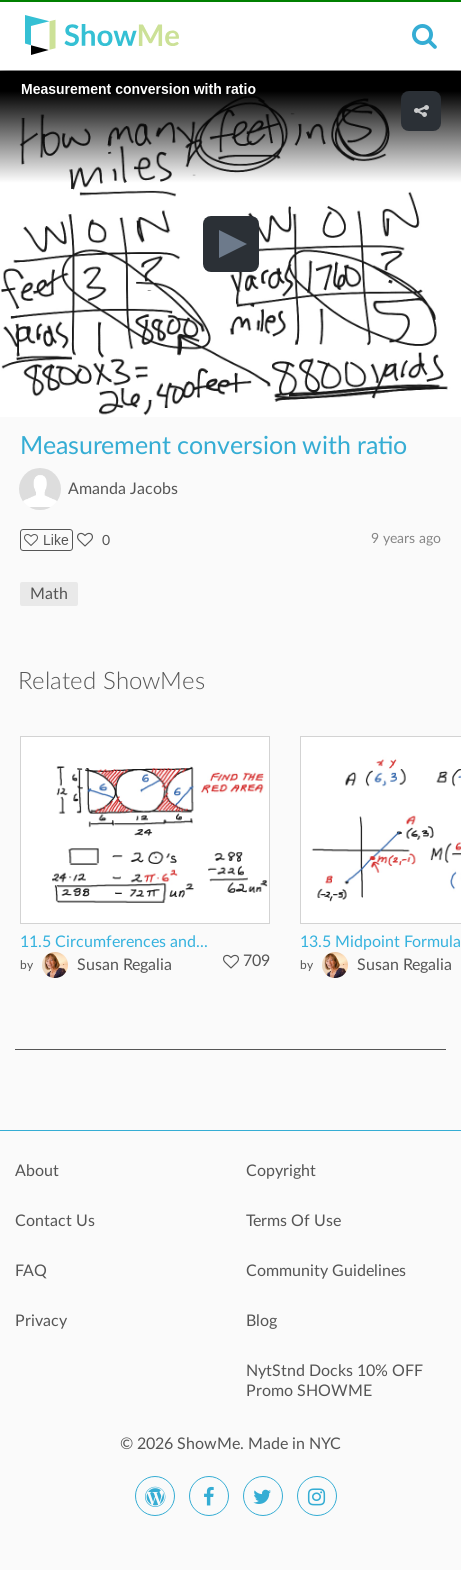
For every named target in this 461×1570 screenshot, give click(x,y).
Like (46, 540)
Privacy (41, 1321)
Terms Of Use (293, 1221)
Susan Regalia (124, 965)
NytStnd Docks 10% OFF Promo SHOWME (334, 1381)
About (37, 1171)
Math (49, 594)
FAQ (31, 1271)
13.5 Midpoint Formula (380, 942)
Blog (261, 1321)
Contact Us (55, 1221)
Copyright (281, 1171)
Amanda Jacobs (123, 489)
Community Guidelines (326, 1271)
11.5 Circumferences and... (114, 942)
